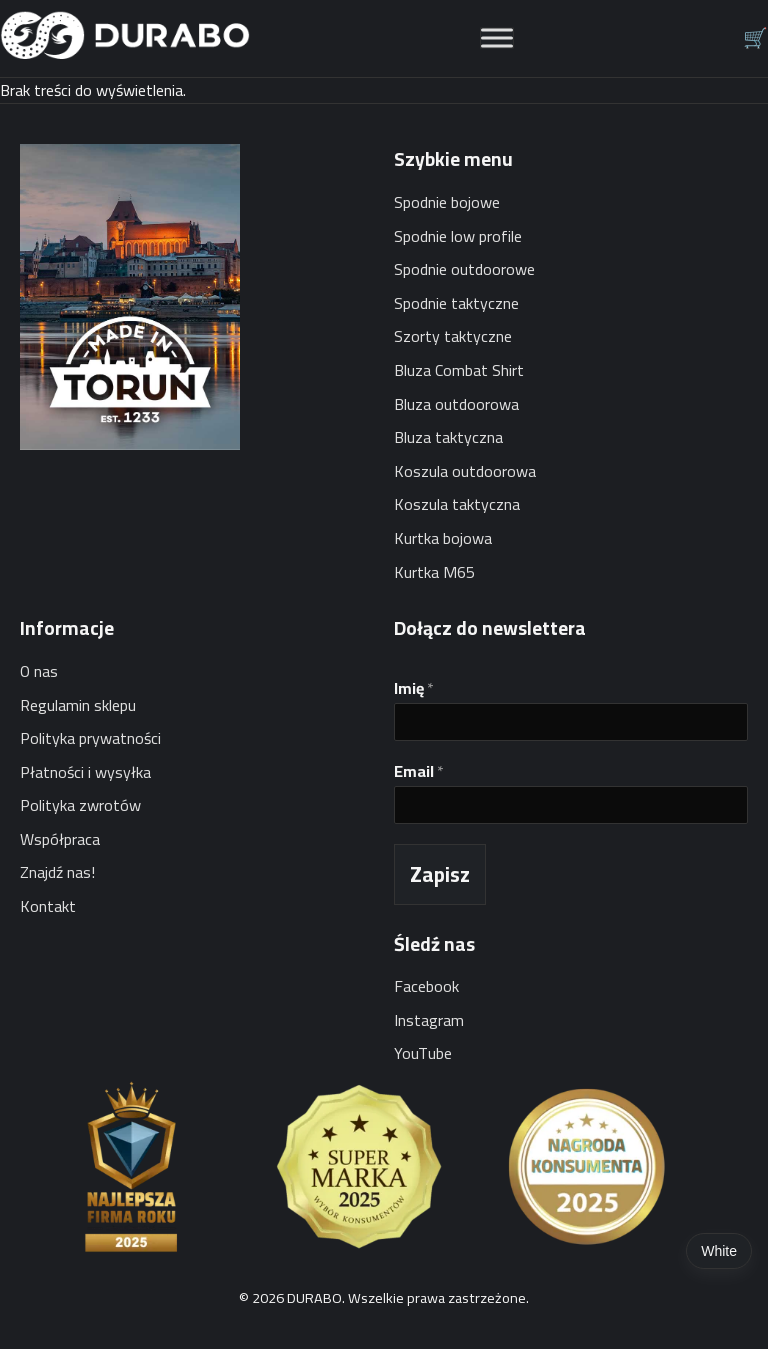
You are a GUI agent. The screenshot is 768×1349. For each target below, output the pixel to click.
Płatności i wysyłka (85, 772)
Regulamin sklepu (78, 705)
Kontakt (48, 906)
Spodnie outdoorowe (464, 269)
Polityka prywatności (90, 738)
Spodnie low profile (458, 236)
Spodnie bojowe (447, 202)
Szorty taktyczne (453, 336)
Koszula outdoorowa (465, 471)
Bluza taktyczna (448, 437)
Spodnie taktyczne (456, 303)
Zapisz (440, 874)
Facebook (426, 986)
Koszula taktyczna (457, 504)
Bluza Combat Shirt (459, 370)
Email (419, 771)
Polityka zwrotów (80, 805)
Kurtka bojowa (443, 538)
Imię (414, 688)
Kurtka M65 (434, 572)
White (719, 1251)
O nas (39, 671)
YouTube (423, 1053)
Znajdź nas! (57, 872)
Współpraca (60, 839)
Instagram (429, 1020)
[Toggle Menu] (497, 38)
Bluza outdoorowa (456, 404)
